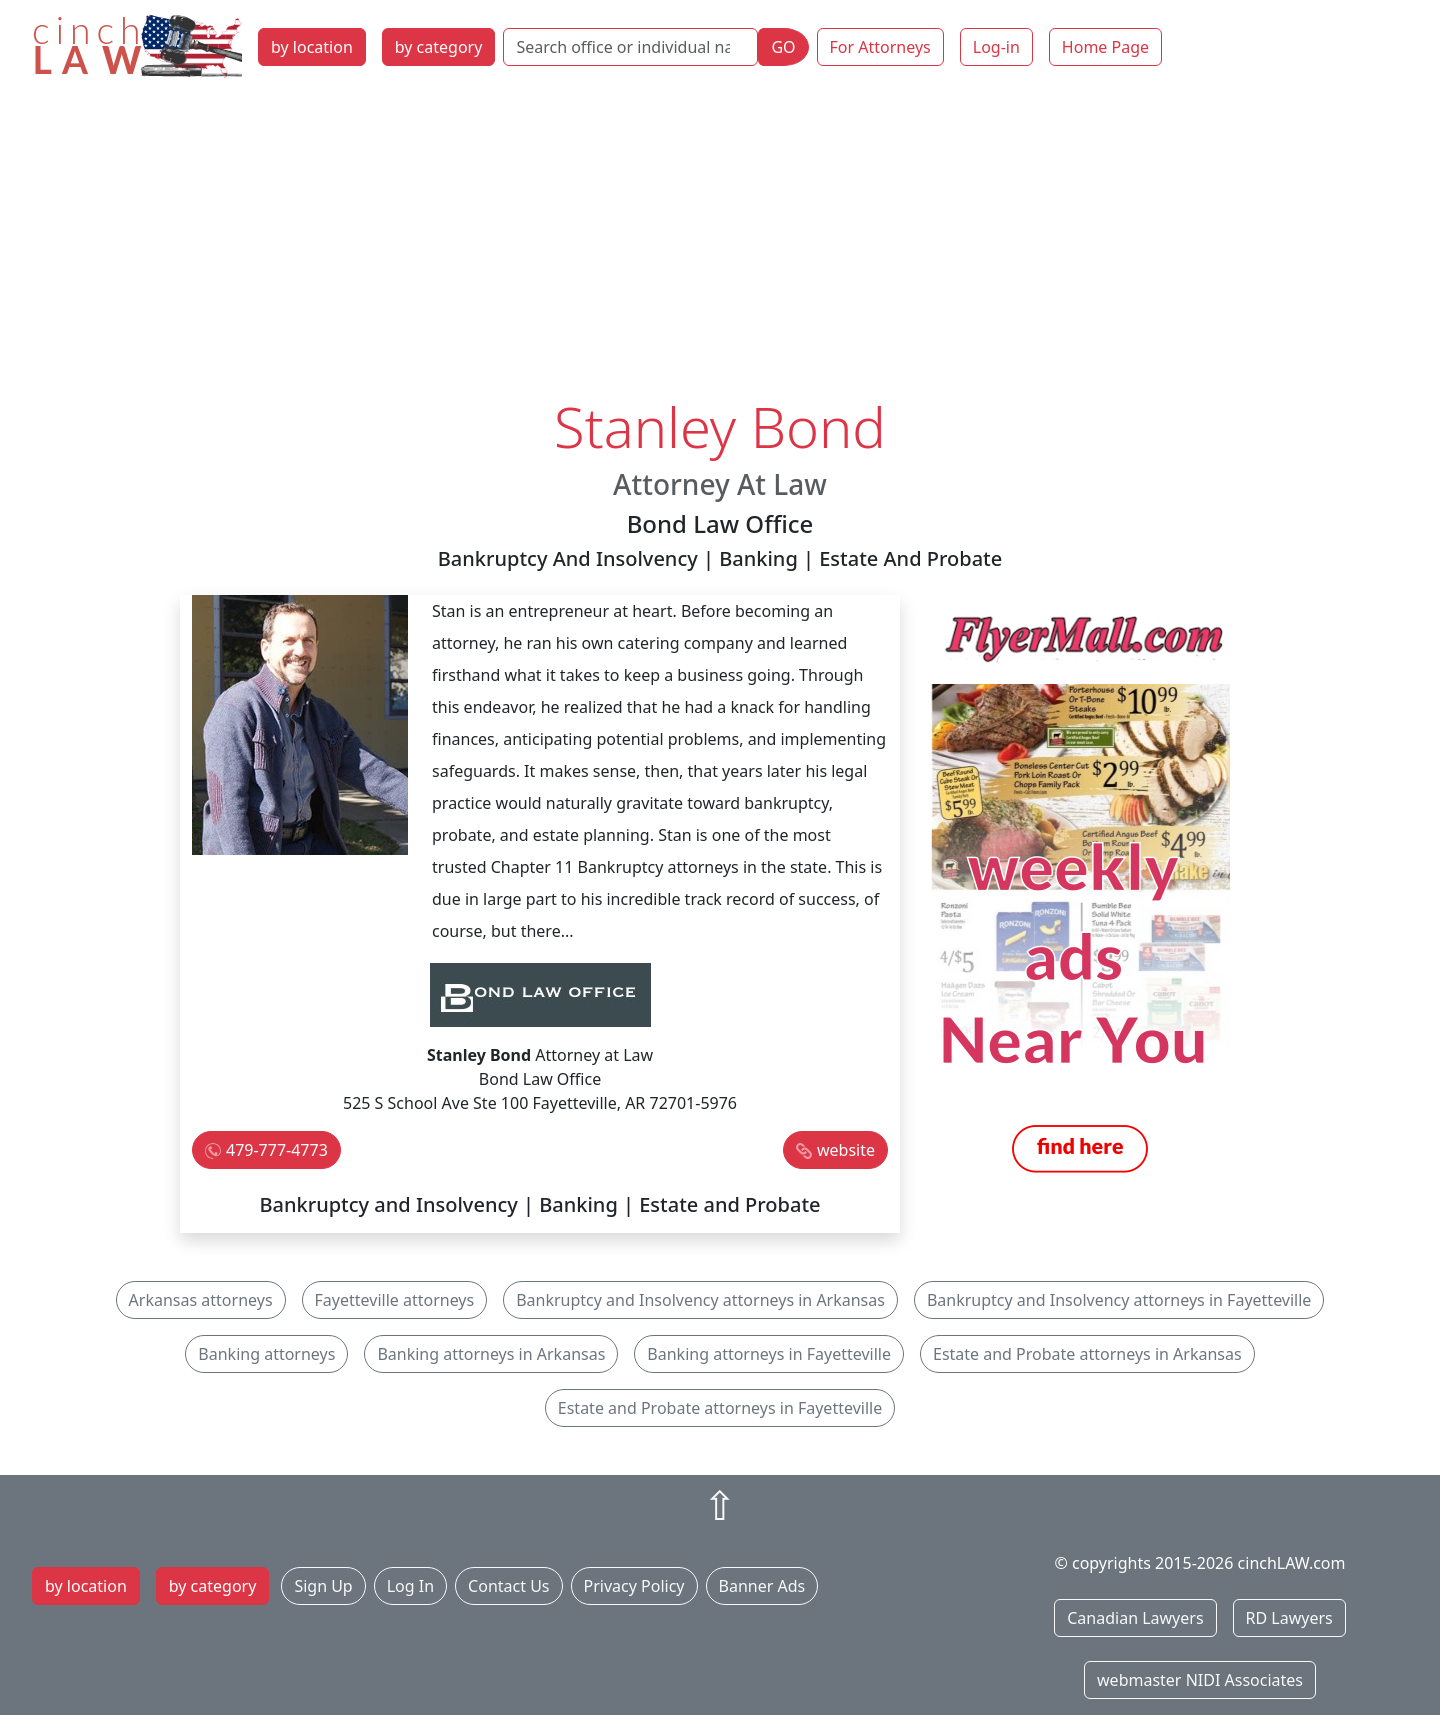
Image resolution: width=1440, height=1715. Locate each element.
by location (312, 47)
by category (439, 47)
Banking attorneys (266, 1354)
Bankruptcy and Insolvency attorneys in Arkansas (700, 1300)
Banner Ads (762, 1586)
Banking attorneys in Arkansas (491, 1354)
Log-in (996, 47)
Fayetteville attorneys (395, 1300)
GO (783, 47)
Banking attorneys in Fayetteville (769, 1354)
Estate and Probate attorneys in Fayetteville (720, 1408)
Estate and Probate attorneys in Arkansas (1087, 1354)
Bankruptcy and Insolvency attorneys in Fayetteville (1119, 1300)
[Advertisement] (720, 243)
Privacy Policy (634, 1586)
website (846, 1150)
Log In (410, 1586)
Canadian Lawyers (1135, 1618)
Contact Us (508, 1586)
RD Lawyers (1289, 1618)
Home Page (1105, 47)
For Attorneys (880, 47)
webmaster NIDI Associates (1200, 1680)
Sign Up (323, 1586)
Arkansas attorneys (201, 1300)
